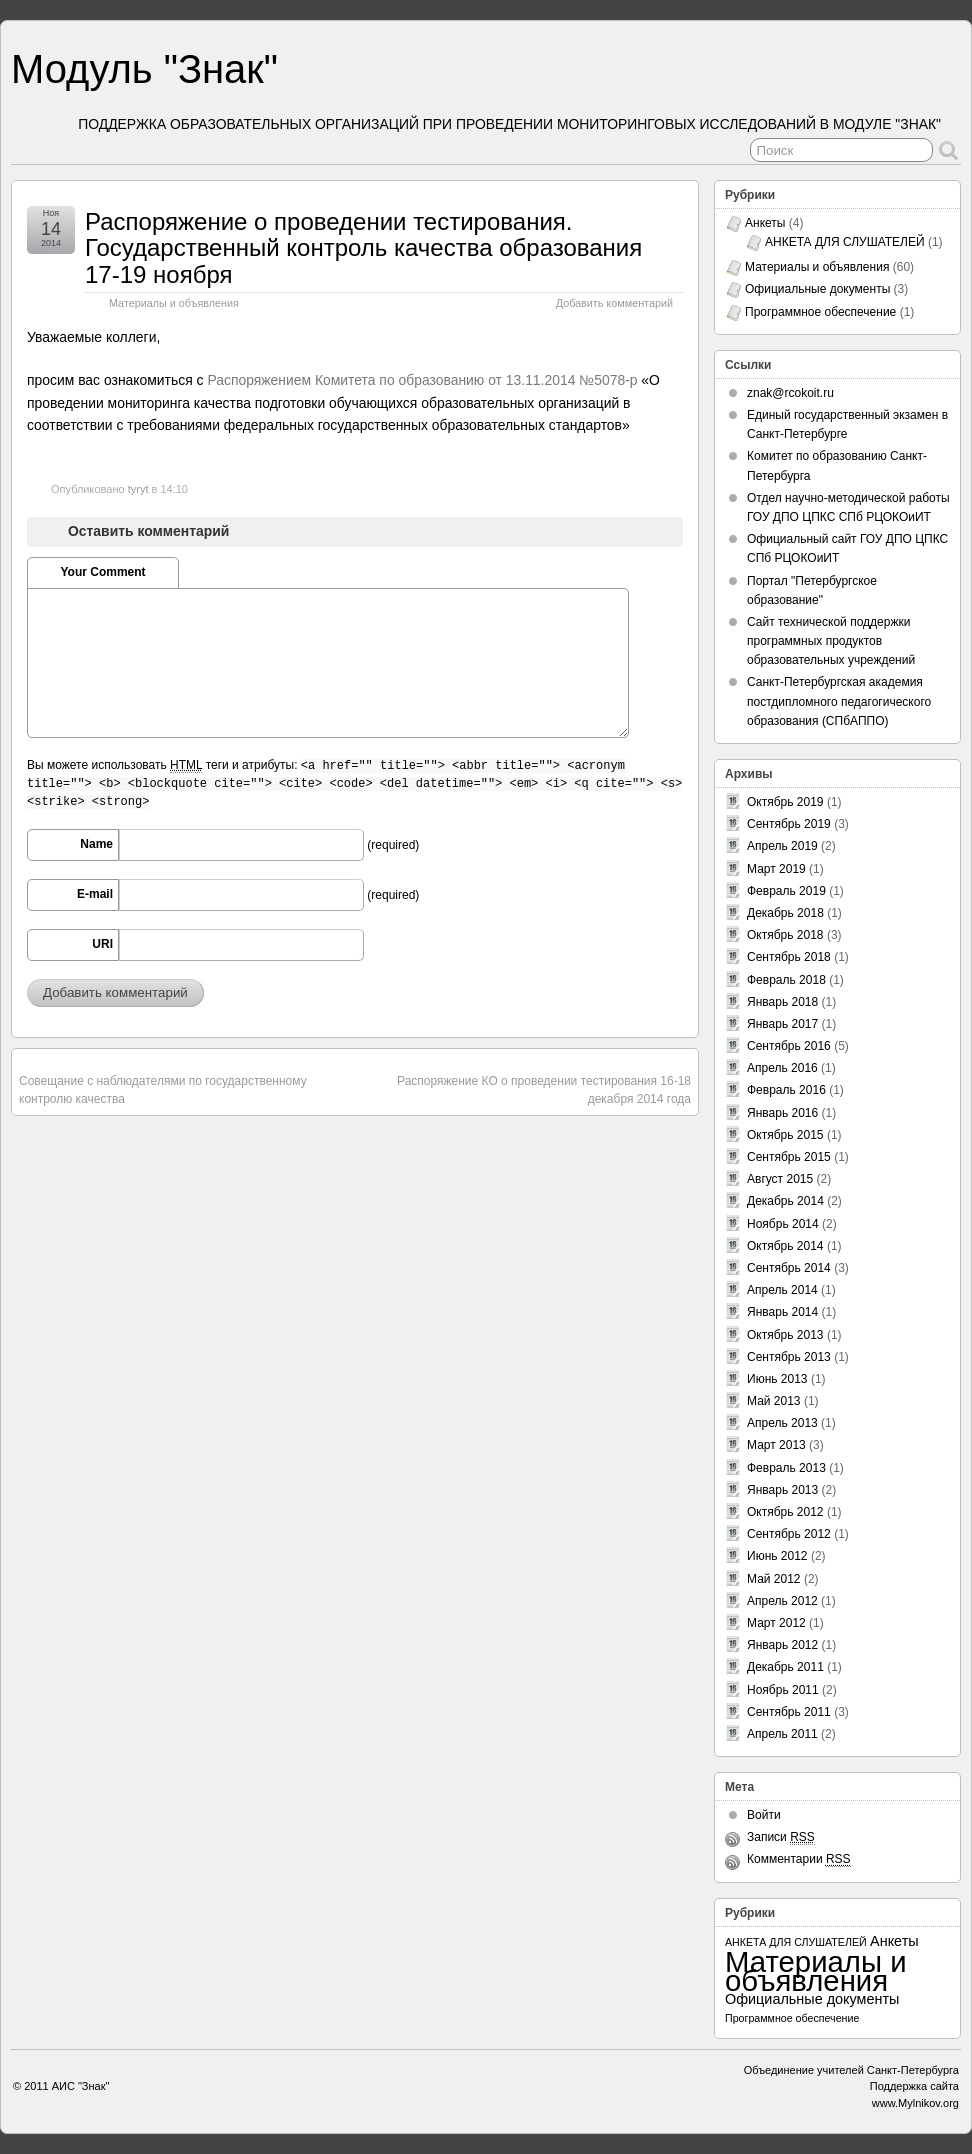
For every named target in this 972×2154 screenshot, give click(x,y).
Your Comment (102, 572)
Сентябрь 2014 (789, 1268)
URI (102, 944)
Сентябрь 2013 (789, 1357)
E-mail (95, 894)
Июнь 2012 (777, 1556)
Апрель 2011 (782, 1734)
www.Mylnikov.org (915, 2103)
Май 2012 (774, 1579)
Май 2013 (774, 1401)
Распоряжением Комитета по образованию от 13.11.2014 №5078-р (422, 380)
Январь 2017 (782, 1024)
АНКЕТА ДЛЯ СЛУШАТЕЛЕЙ (845, 242)
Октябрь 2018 (785, 935)
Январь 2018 (782, 1002)
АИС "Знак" (81, 2086)
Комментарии (799, 1859)
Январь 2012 (782, 1645)
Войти (764, 1815)
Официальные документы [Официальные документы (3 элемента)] (812, 1999)
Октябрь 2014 (785, 1246)
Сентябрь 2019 (789, 824)
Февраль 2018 (786, 980)
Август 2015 (780, 1179)
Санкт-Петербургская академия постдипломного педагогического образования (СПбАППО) (839, 701)
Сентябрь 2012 (789, 1534)
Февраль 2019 (786, 891)
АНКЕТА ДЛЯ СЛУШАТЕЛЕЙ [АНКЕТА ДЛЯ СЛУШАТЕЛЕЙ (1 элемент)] (796, 1942)
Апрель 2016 (782, 1068)
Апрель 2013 (782, 1423)
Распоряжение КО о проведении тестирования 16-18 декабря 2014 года (544, 1090)
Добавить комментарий (614, 303)
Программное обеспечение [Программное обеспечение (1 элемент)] (792, 2018)
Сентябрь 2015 (789, 1157)
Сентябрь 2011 (789, 1712)
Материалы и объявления (174, 303)
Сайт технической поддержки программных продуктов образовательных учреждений (831, 641)
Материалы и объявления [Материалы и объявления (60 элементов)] (816, 1971)
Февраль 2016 (786, 1090)
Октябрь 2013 (785, 1335)
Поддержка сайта (914, 2086)
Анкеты (765, 223)
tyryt (138, 489)
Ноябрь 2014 (783, 1224)
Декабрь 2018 (785, 913)
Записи (781, 1837)
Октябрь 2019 (785, 802)
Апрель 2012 (782, 1601)
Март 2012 (776, 1623)
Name (96, 844)
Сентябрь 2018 (789, 957)
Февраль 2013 (786, 1468)
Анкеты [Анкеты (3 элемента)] (894, 1941)
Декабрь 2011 (785, 1667)
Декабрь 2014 (785, 1201)
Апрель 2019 (782, 846)
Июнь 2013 (777, 1379)
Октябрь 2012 (785, 1512)
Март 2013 (776, 1445)
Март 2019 (776, 869)
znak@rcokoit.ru (790, 393)
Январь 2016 (782, 1113)
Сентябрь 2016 (789, 1046)
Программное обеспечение (820, 312)
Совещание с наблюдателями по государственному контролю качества (163, 1090)
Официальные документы (817, 289)
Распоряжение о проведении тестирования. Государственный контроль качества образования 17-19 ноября (363, 248)
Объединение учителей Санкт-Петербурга (851, 2070)
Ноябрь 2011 (783, 1690)
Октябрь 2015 (785, 1135)
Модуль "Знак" (144, 69)
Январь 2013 (782, 1490)
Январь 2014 (782, 1312)
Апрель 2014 (782, 1290)
